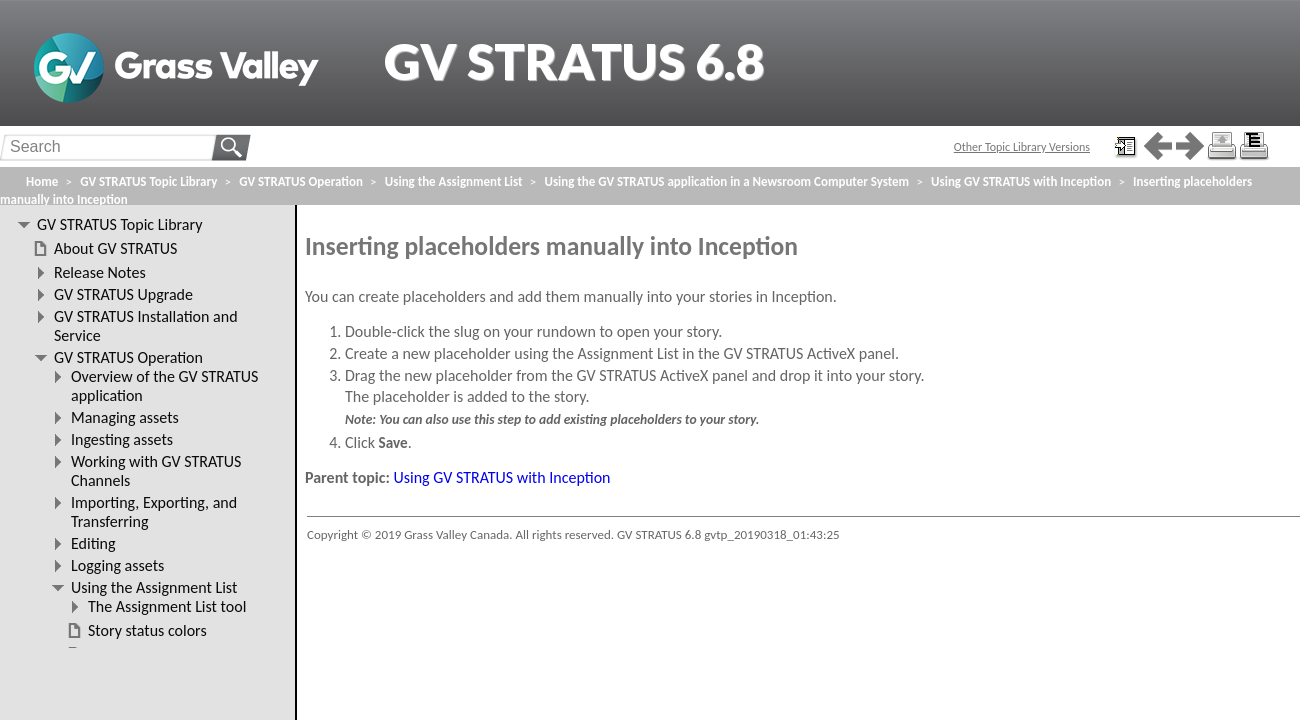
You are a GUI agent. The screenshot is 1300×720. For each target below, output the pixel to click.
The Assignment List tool (167, 606)
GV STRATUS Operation (301, 181)
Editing (93, 543)
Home (42, 181)
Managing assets (125, 417)
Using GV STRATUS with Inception (502, 477)
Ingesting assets (122, 439)
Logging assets (117, 565)
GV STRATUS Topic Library (148, 181)
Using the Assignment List (454, 181)
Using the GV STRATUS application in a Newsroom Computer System (726, 181)
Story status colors (147, 630)
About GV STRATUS (115, 248)
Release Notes (100, 272)
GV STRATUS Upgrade (123, 294)
